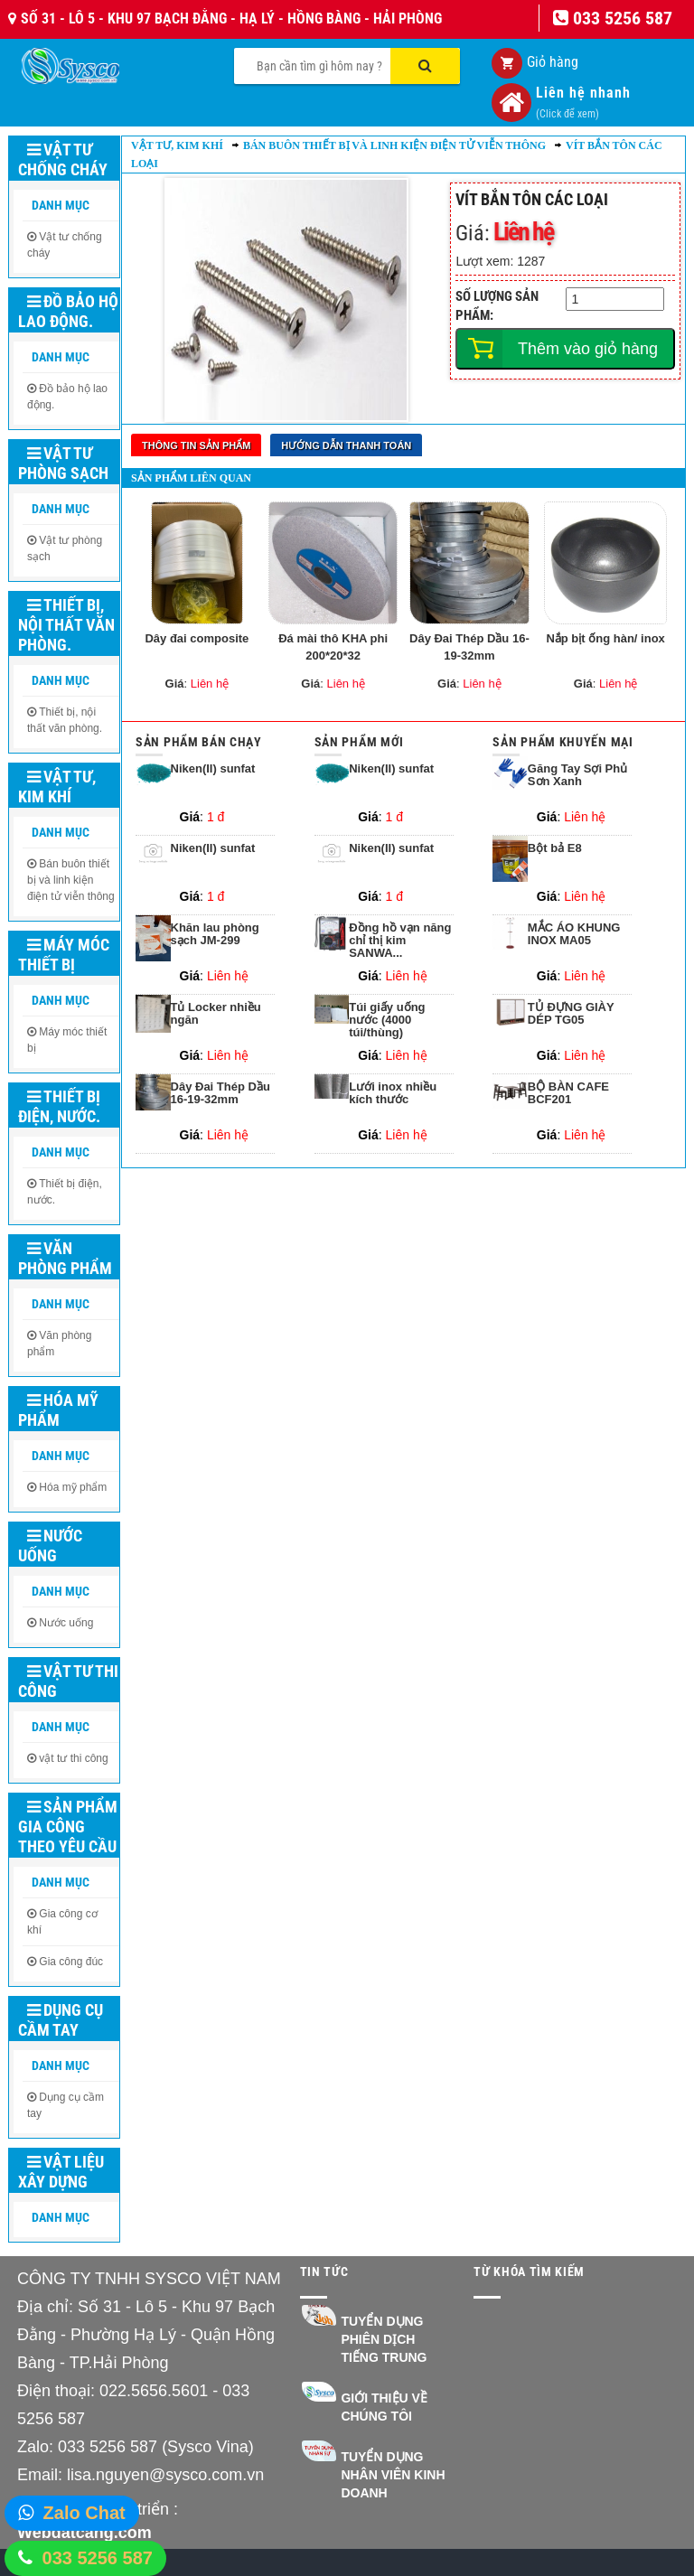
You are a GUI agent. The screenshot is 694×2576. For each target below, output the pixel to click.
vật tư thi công (73, 1758)
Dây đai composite (197, 633)
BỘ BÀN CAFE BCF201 (568, 1088)
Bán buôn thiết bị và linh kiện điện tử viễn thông (71, 880)
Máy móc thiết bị (63, 954)
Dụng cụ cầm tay (60, 2019)
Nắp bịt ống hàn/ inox (605, 633)
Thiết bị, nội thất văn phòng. (66, 624)
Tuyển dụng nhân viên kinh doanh (393, 2475)
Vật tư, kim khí (57, 786)
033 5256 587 (97, 2558)
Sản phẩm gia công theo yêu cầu (67, 1826)
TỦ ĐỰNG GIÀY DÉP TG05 (571, 1008)
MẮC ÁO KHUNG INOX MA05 (574, 928)
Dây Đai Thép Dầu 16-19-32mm (469, 641)
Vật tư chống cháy (63, 159)
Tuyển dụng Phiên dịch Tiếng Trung (384, 2339)
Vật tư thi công (68, 1681)
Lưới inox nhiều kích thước (392, 1088)
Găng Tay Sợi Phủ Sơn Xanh (577, 769)
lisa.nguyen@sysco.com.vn (165, 2475)
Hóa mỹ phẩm (58, 1410)
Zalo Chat (84, 2513)
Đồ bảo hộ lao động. (68, 311)
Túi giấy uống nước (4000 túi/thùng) (387, 1015)
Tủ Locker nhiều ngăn (216, 1008)
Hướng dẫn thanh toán (346, 445)
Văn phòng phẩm (65, 1258)
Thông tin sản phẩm (196, 445)
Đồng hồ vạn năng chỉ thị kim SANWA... (400, 935)
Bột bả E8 (555, 843)
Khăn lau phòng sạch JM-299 (215, 928)
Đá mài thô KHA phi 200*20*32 (333, 641)
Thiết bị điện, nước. (59, 1106)
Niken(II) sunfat (213, 763)
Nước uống (50, 1545)
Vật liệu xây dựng (61, 2171)
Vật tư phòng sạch (63, 463)
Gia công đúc (71, 1961)
